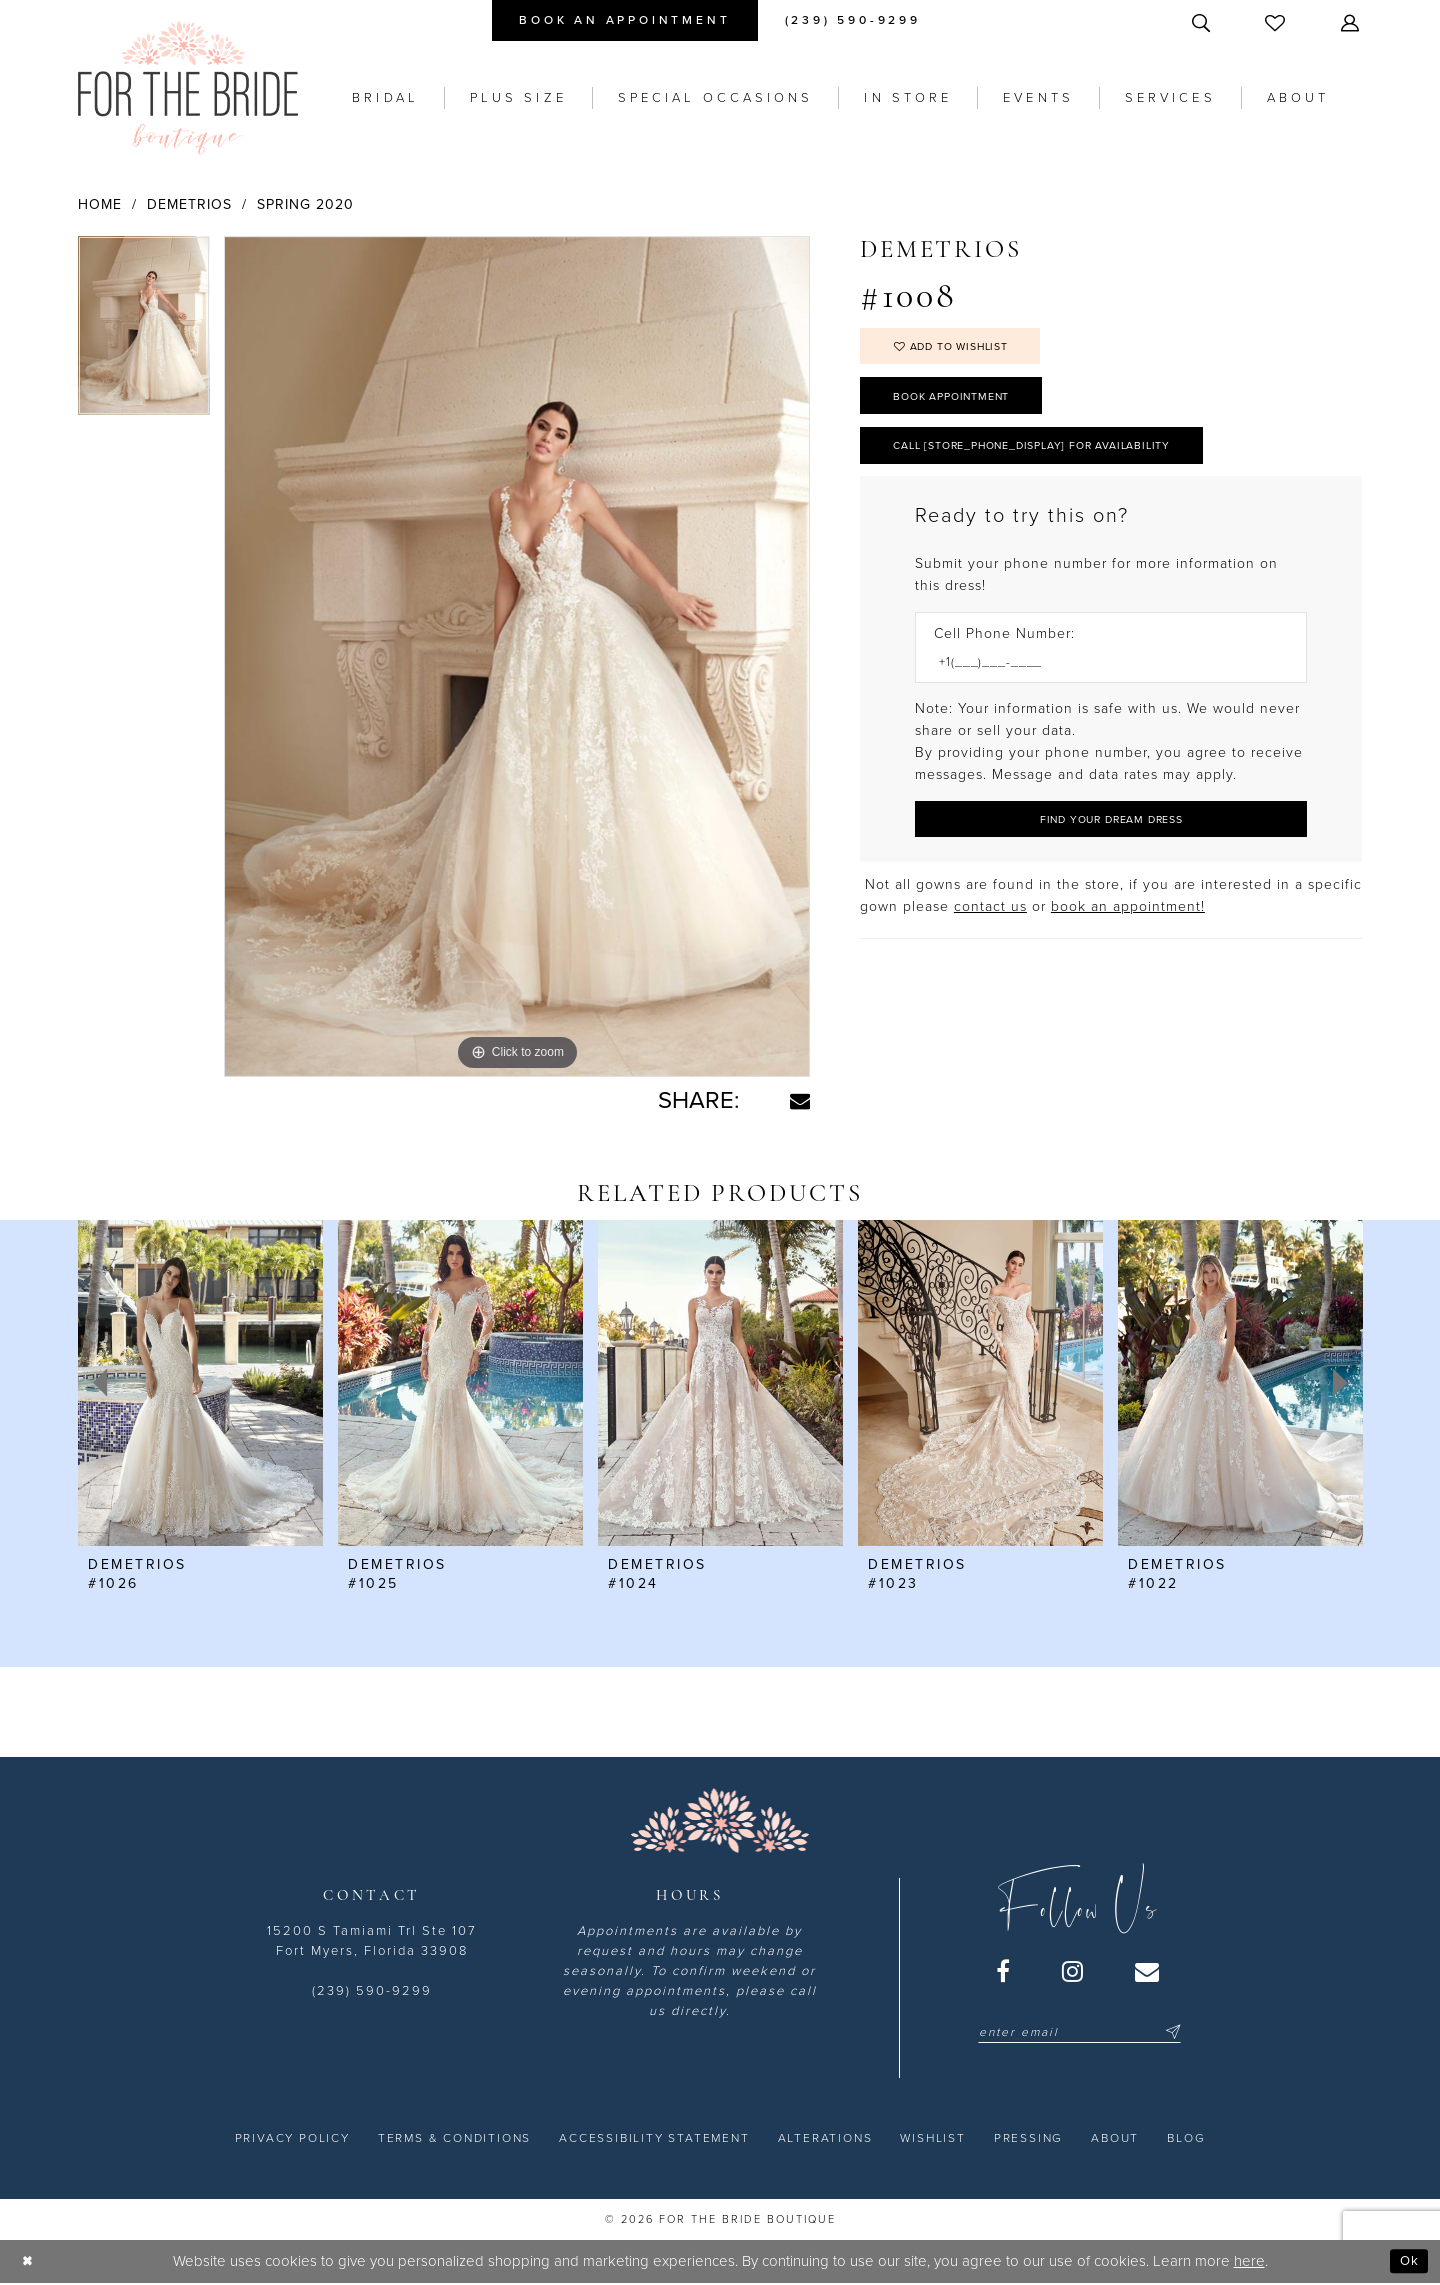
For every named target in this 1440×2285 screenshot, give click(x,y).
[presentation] (200, 1383)
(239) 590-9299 (372, 1991)
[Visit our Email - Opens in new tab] (1148, 1971)
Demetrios (189, 204)
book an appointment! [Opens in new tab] (1128, 932)
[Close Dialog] (29, 2261)
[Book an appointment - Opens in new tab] (624, 20)
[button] (1352, 22)
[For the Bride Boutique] (188, 88)
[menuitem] (624, 20)
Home (100, 204)
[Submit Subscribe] (1170, 2032)
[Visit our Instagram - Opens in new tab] (1073, 1971)
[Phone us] (853, 20)
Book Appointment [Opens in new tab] (965, 406)
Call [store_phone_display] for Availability (1057, 462)
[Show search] (1203, 22)
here (1249, 2261)
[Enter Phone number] (1101, 683)
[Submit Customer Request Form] (1111, 843)
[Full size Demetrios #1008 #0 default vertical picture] (517, 657)
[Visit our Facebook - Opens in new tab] (1004, 1971)
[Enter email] (1079, 2032)
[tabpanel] (144, 333)
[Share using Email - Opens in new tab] (800, 1101)
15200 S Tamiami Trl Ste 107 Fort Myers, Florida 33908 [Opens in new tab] (372, 1941)
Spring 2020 (305, 204)
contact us (990, 932)
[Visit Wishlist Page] (1277, 22)
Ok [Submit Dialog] (1407, 2261)
